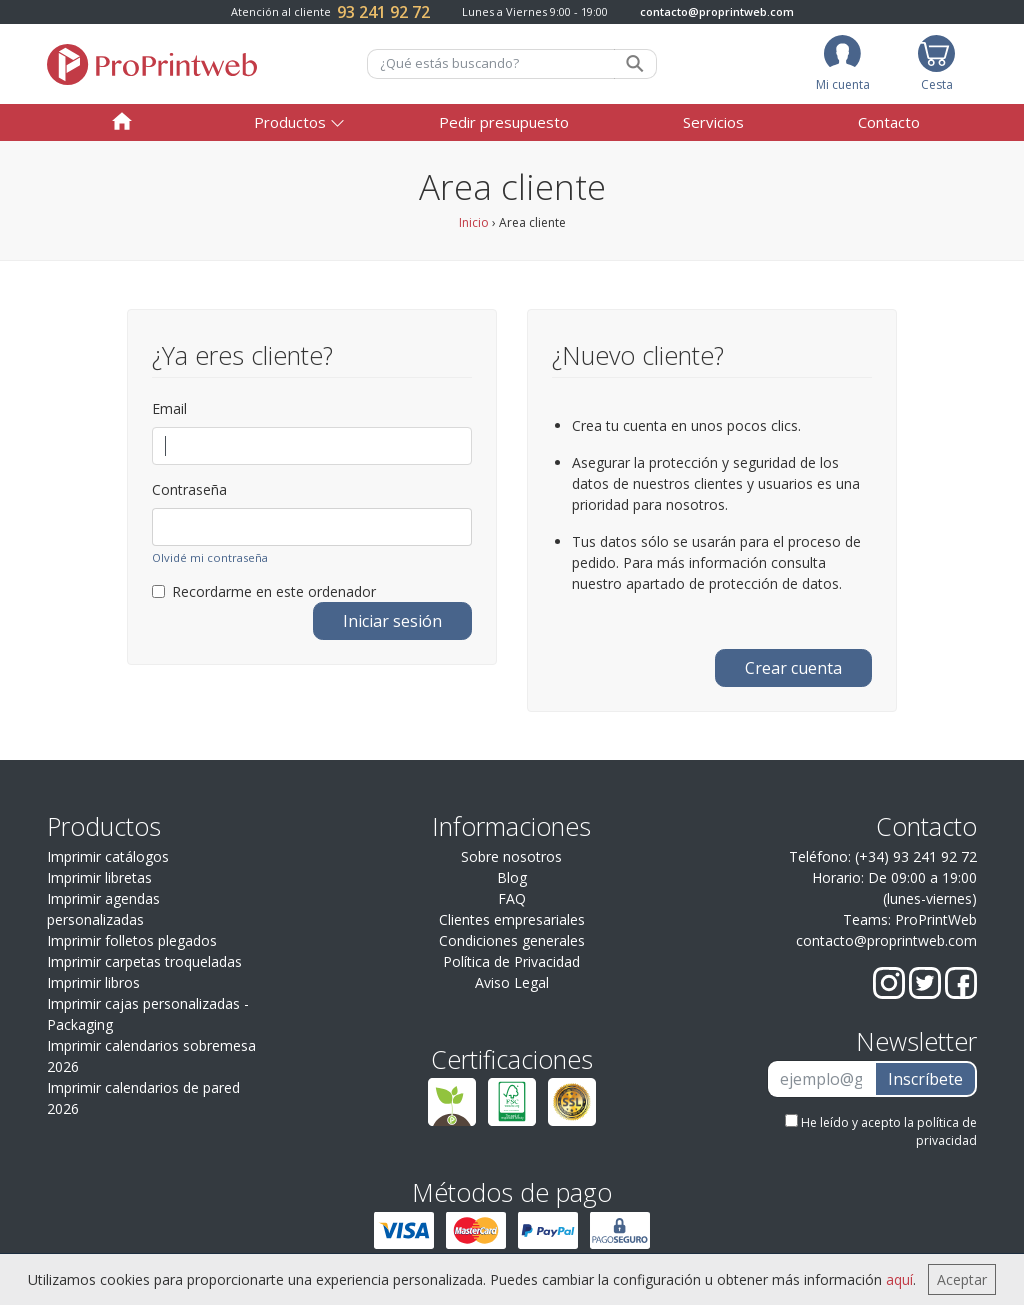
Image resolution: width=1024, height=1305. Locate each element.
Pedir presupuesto (504, 122)
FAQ (512, 898)
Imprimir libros (93, 982)
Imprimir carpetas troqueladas (144, 961)
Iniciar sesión (392, 621)
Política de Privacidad (511, 961)
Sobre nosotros (511, 856)
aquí (899, 1279)
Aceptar (962, 1279)
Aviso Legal (512, 982)
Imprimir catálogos (108, 856)
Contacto (889, 122)
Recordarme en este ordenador (264, 591)
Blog (512, 877)
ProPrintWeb (936, 919)
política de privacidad (946, 1131)
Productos (290, 122)
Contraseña (189, 489)
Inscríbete (925, 1079)
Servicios (713, 122)
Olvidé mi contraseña (210, 557)
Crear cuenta (793, 668)
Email (169, 408)
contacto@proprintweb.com (717, 11)
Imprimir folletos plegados (132, 940)
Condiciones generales (512, 940)
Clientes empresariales (512, 919)
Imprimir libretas (99, 877)
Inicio (474, 222)
